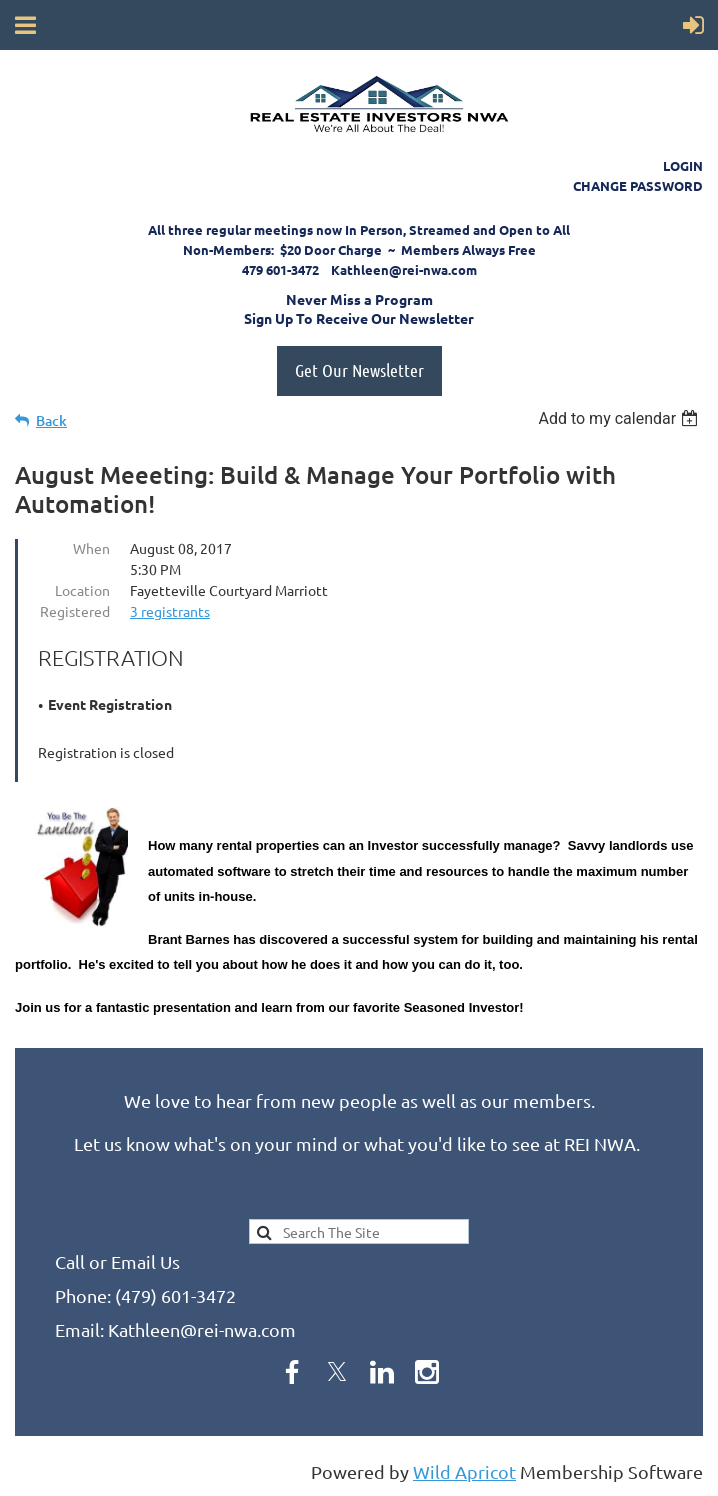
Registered (75, 611)
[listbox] (620, 418)
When (91, 548)
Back (51, 420)
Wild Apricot (464, 1471)
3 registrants (170, 611)
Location (82, 590)
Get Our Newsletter (359, 370)
